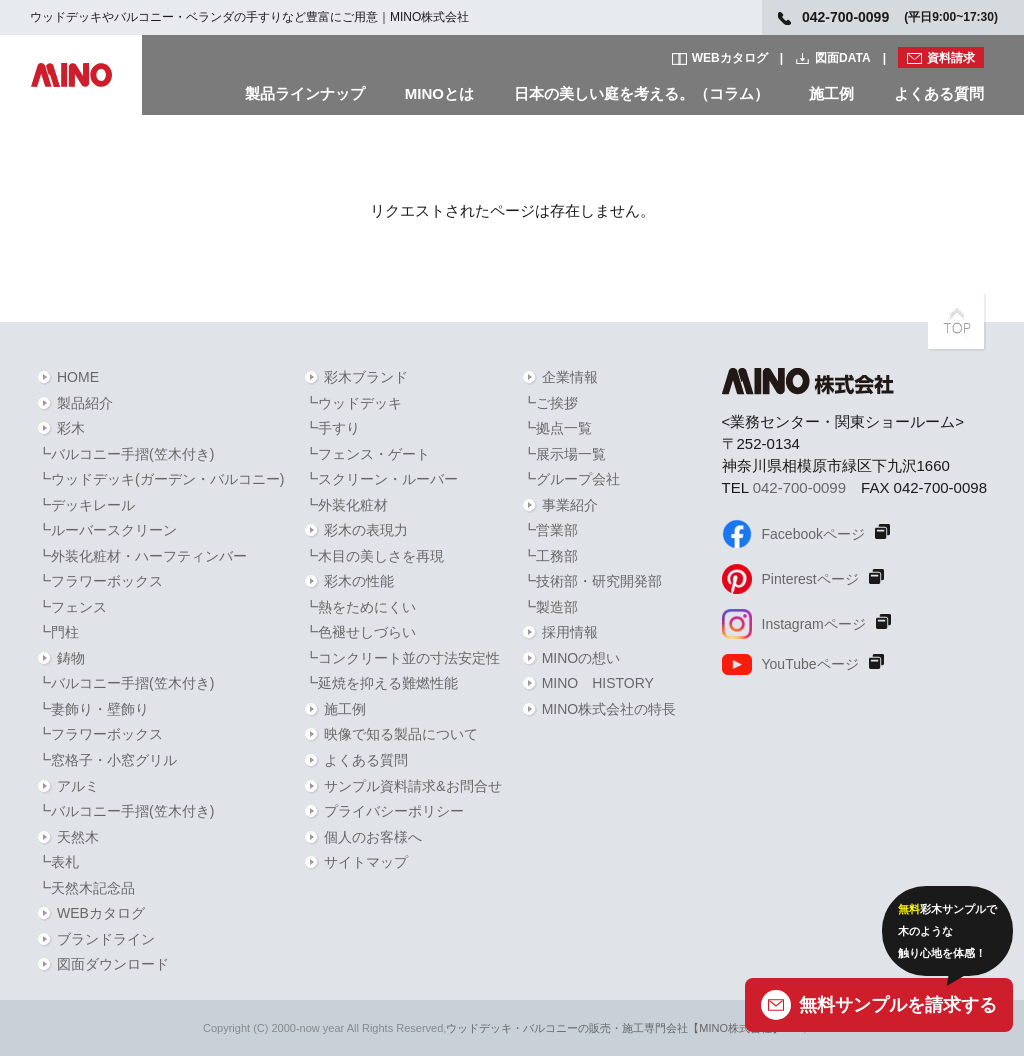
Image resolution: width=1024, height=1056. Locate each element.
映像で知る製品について (401, 734)
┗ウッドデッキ (353, 403)
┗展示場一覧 (564, 454)
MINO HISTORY (598, 683)
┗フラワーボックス (100, 581)
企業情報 (570, 377)
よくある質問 (939, 93)
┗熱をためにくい (360, 607)
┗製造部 (550, 607)
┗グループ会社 (571, 479)
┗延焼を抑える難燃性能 (381, 683)
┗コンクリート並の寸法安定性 (402, 658)
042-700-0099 (799, 487)
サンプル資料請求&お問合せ (412, 786)
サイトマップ (366, 862)
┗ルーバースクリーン (107, 530)
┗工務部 (550, 556)
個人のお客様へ (373, 837)
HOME (78, 377)
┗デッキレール (86, 505)
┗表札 (58, 862)
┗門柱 (58, 632)
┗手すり (332, 428)
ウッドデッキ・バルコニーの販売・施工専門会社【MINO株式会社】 (614, 1028)
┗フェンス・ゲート (367, 454)
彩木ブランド (366, 377)
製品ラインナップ (305, 93)
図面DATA (843, 58)
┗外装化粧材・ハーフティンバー (142, 556)
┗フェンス (72, 607)
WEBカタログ (730, 58)
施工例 (831, 93)
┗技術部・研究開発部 (592, 581)
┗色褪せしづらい (360, 632)
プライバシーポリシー (394, 811)
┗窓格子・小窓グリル (107, 760)
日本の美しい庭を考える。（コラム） (641, 93)
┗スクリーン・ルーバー (381, 479)
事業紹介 (570, 505)
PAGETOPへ (957, 322)
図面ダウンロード (113, 964)
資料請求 (951, 58)
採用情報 (570, 632)
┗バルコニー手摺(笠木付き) (125, 454)
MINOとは (439, 93)
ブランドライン (106, 939)
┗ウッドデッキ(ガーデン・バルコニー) (160, 479)
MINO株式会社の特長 (609, 709)
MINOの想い (581, 658)
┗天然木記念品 (86, 888)
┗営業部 (550, 530)
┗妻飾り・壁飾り (93, 709)
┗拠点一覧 (557, 428)
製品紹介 (85, 403)
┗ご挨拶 (550, 403)
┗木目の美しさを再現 (374, 556)
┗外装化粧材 (346, 505)
